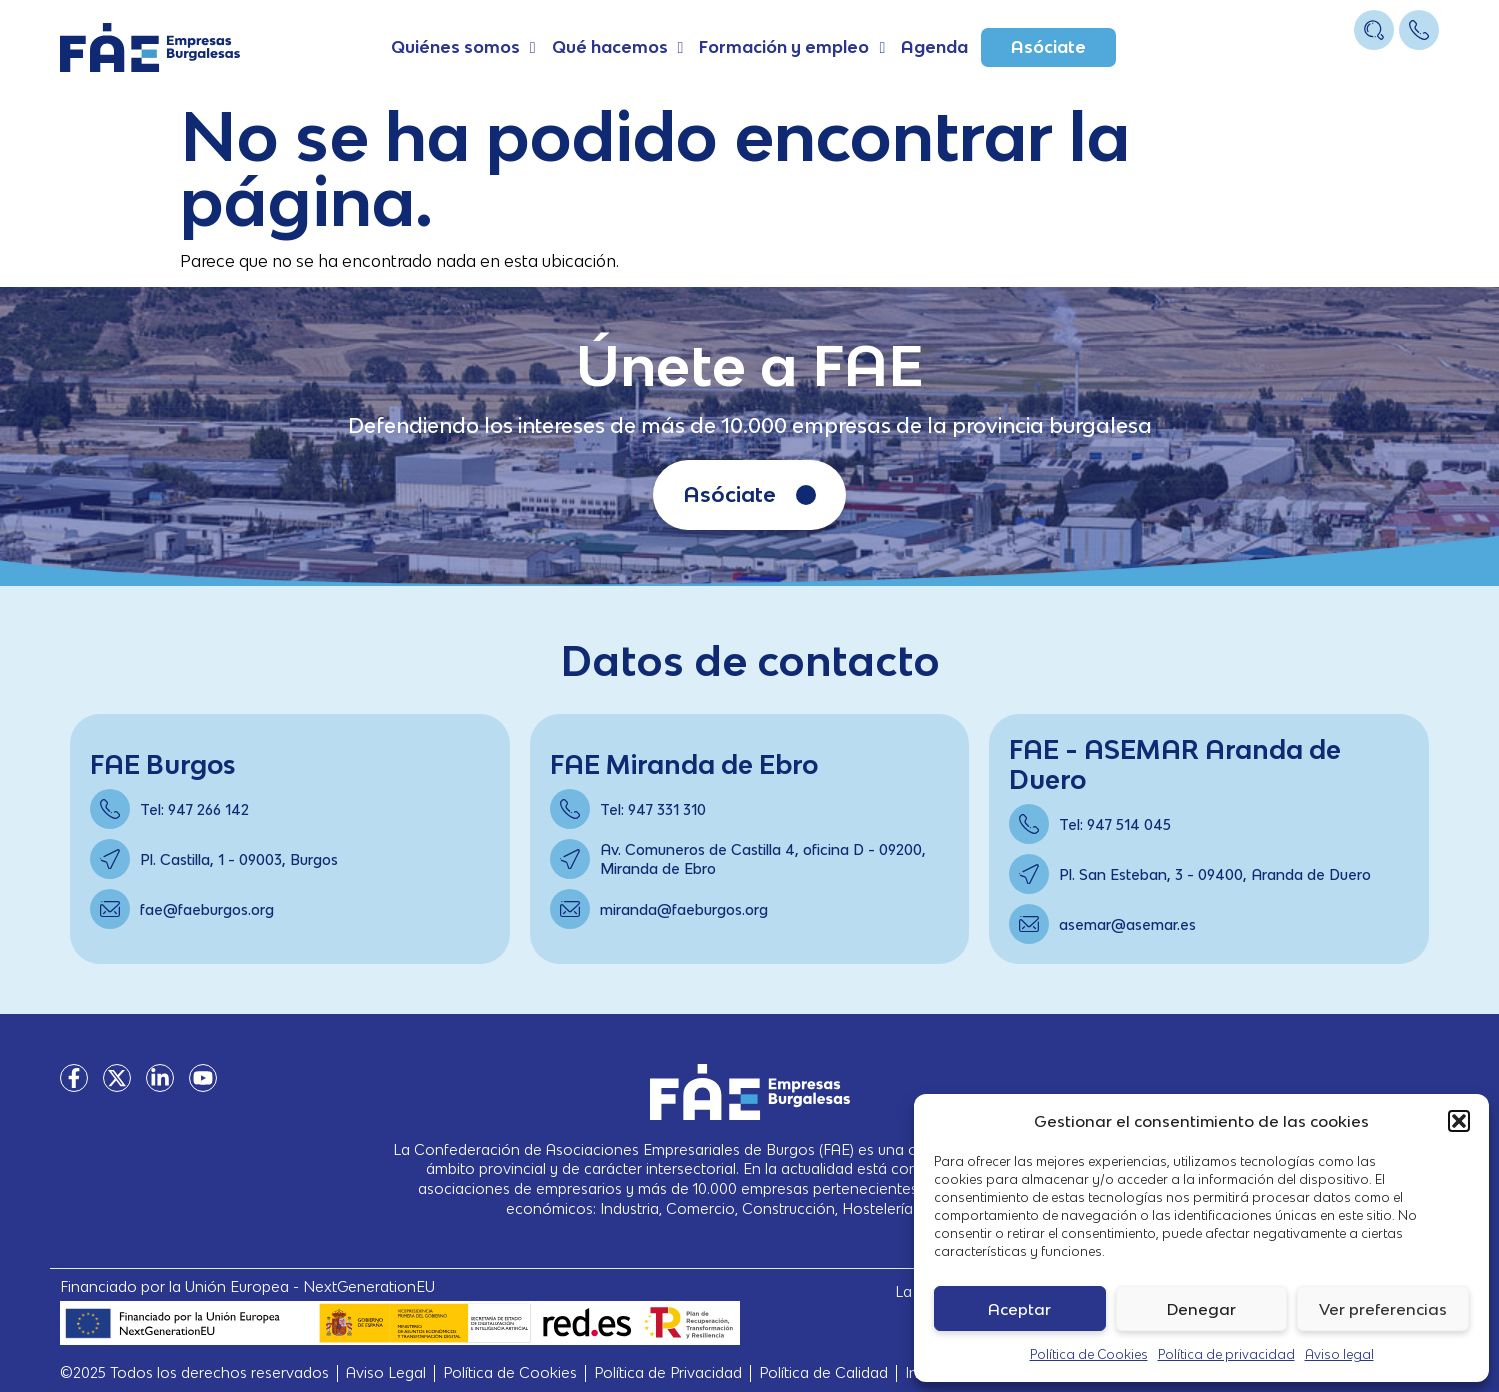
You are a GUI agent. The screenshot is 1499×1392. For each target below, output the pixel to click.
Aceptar (1019, 1309)
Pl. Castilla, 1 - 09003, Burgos (239, 859)
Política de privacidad (1226, 1354)
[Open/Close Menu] (1421, 67)
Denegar (1201, 1309)
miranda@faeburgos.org (684, 909)
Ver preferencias (1383, 1309)
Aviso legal (1339, 1354)
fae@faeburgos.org (207, 909)
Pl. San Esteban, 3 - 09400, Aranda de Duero (1215, 874)
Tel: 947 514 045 (1115, 824)
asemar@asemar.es (1127, 924)
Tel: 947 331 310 (653, 809)
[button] (1459, 1121)
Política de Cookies (1089, 1354)
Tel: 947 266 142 (194, 809)
